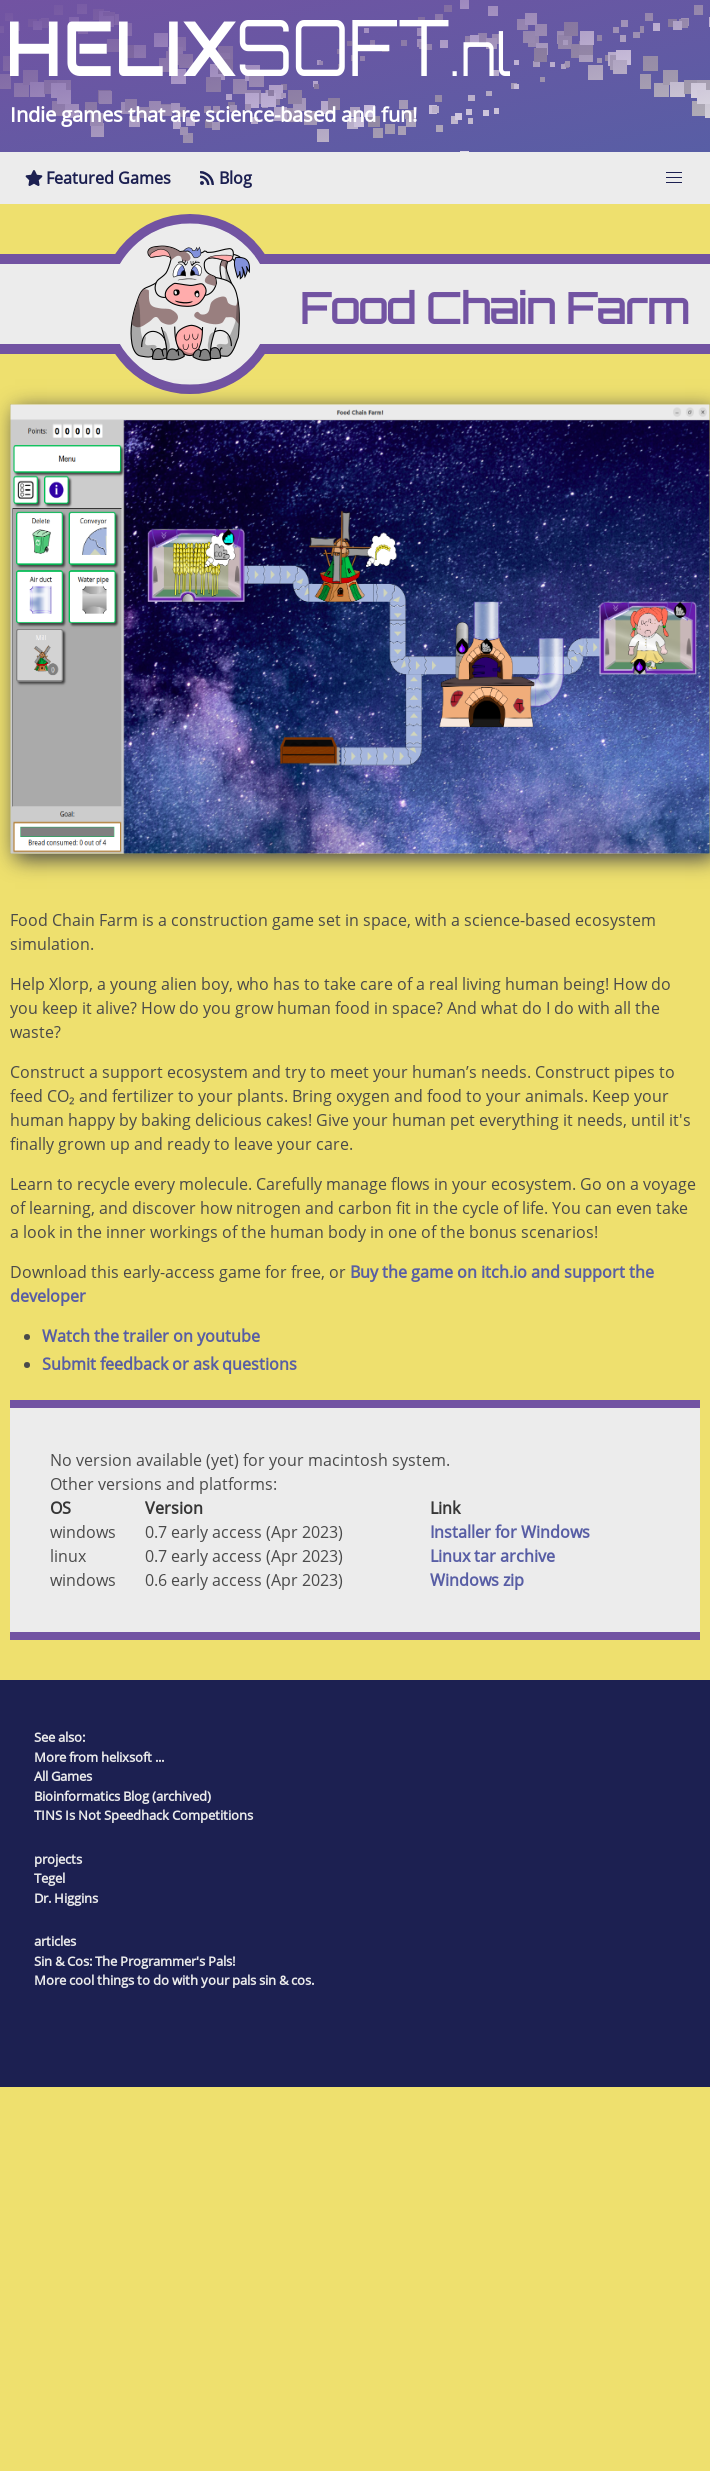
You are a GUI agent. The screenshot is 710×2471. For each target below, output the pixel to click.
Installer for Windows (510, 1532)
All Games (63, 1776)
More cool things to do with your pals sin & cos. (174, 1980)
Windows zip (477, 1580)
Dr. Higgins (66, 1898)
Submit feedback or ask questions (169, 1364)
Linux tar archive (492, 1556)
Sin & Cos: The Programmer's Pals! (134, 1961)
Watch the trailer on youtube (151, 1336)
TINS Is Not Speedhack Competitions (143, 1815)
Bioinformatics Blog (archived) (122, 1796)
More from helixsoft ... (99, 1757)
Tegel (49, 1878)
